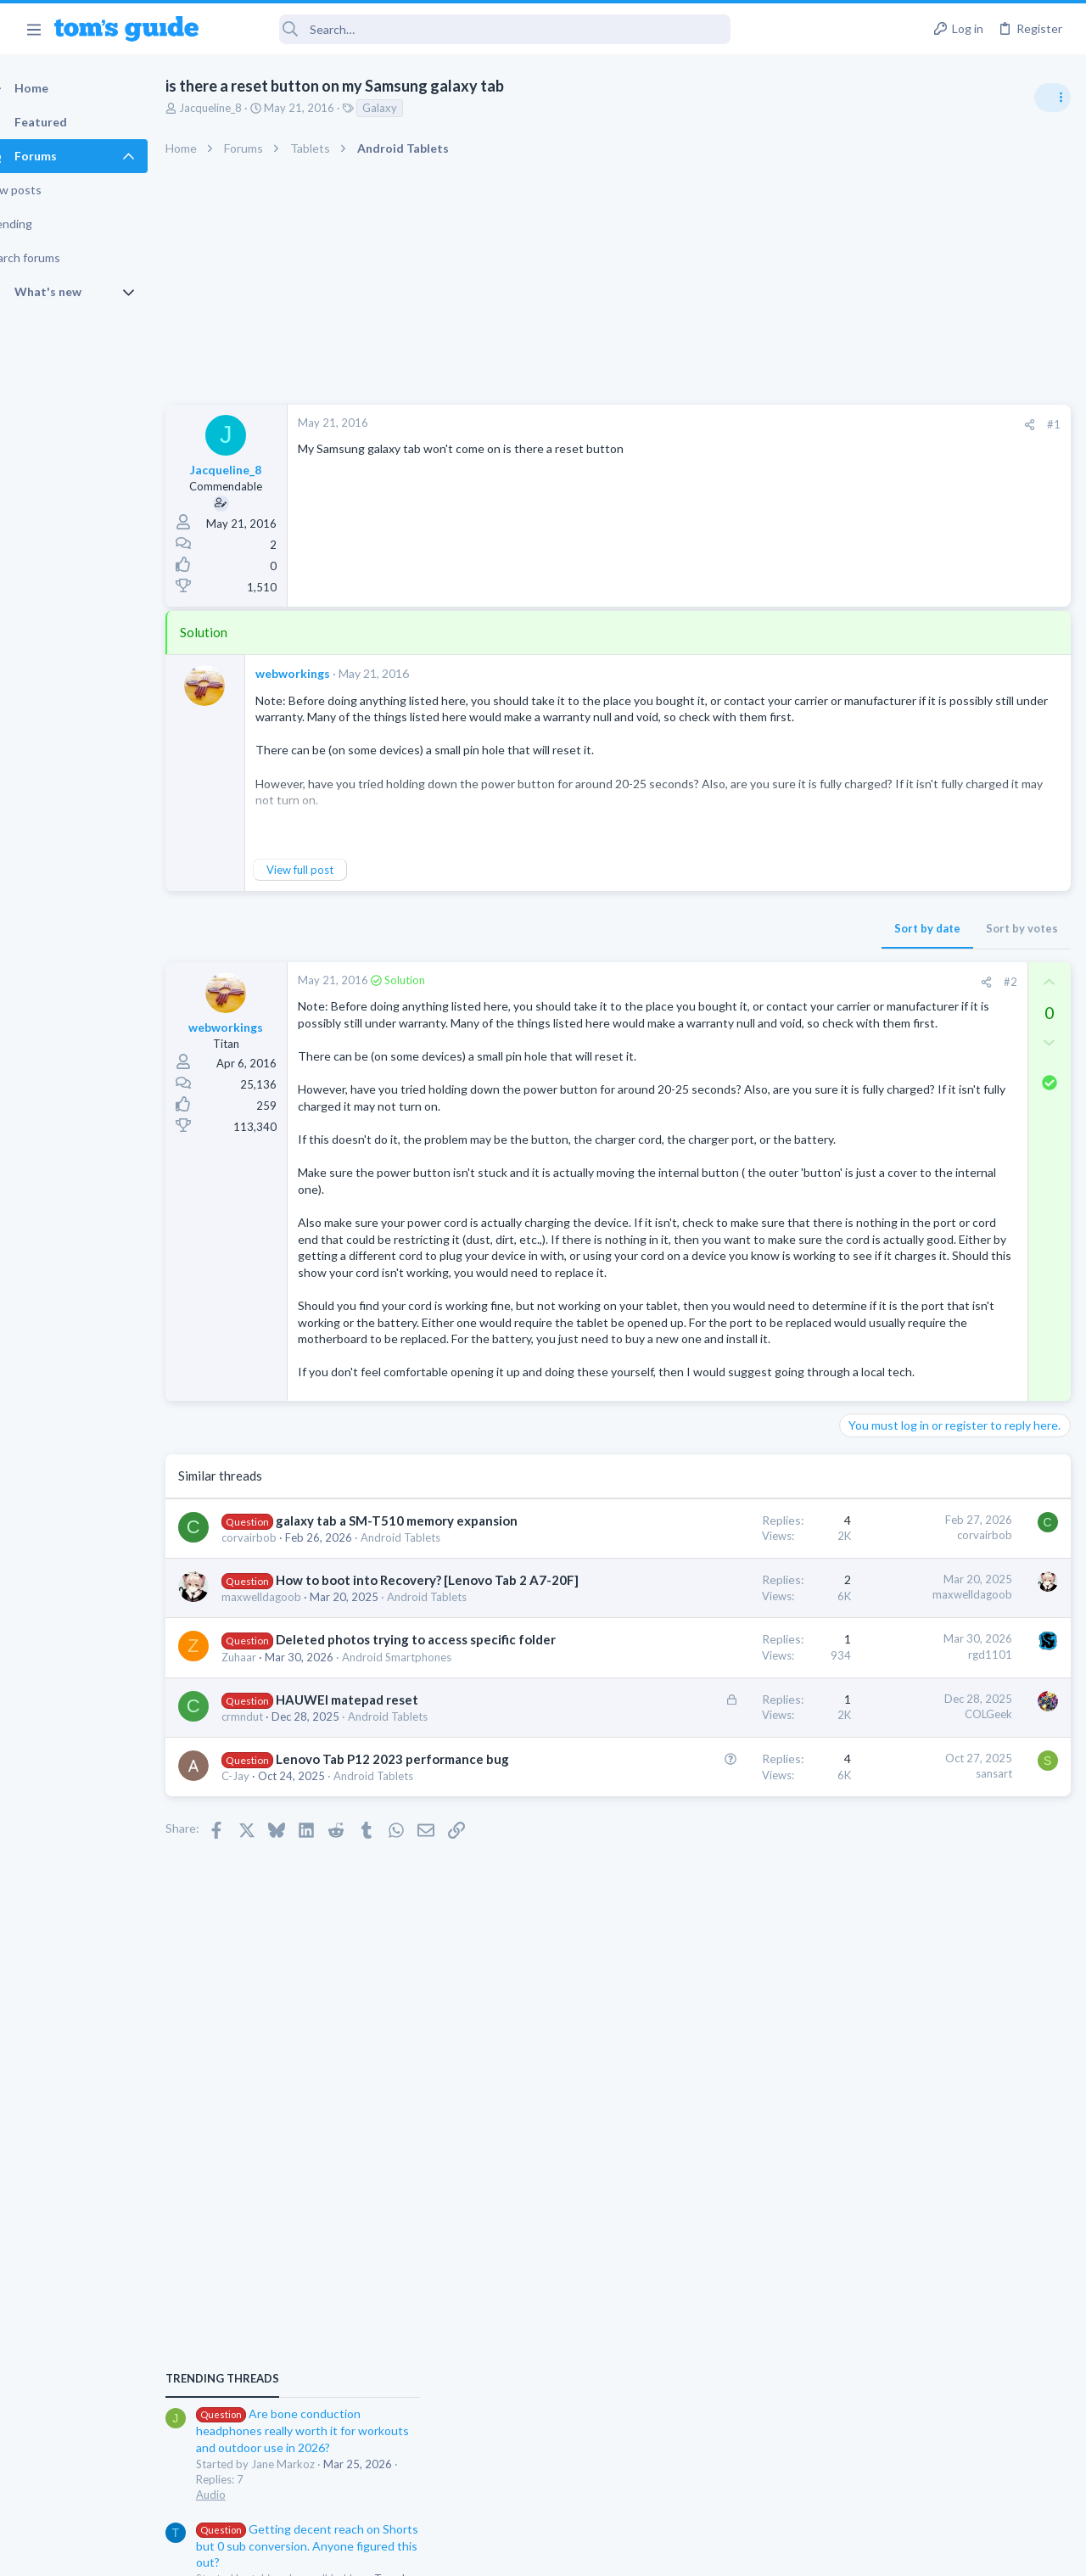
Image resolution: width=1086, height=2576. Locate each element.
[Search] (476, 29)
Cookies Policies (479, 2552)
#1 (780, 424)
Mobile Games (913, 1615)
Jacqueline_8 (240, 108)
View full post (329, 869)
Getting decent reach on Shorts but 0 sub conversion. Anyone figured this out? (956, 1090)
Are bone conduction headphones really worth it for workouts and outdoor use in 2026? (951, 975)
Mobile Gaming (883, 1662)
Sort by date (654, 928)
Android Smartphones (899, 1483)
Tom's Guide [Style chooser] (948, 2481)
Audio (860, 1038)
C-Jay (265, 2078)
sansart (721, 2057)
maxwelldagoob (291, 1814)
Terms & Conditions (704, 2552)
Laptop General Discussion (911, 1400)
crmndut (272, 2000)
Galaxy (409, 108)
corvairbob (278, 1721)
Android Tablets (417, 2000)
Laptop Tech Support (897, 1581)
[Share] (756, 425)
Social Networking (889, 1154)
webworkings (322, 673)
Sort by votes (749, 928)
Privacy (587, 2552)
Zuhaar (268, 1907)
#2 (737, 981)
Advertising (360, 2552)
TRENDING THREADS (871, 922)
